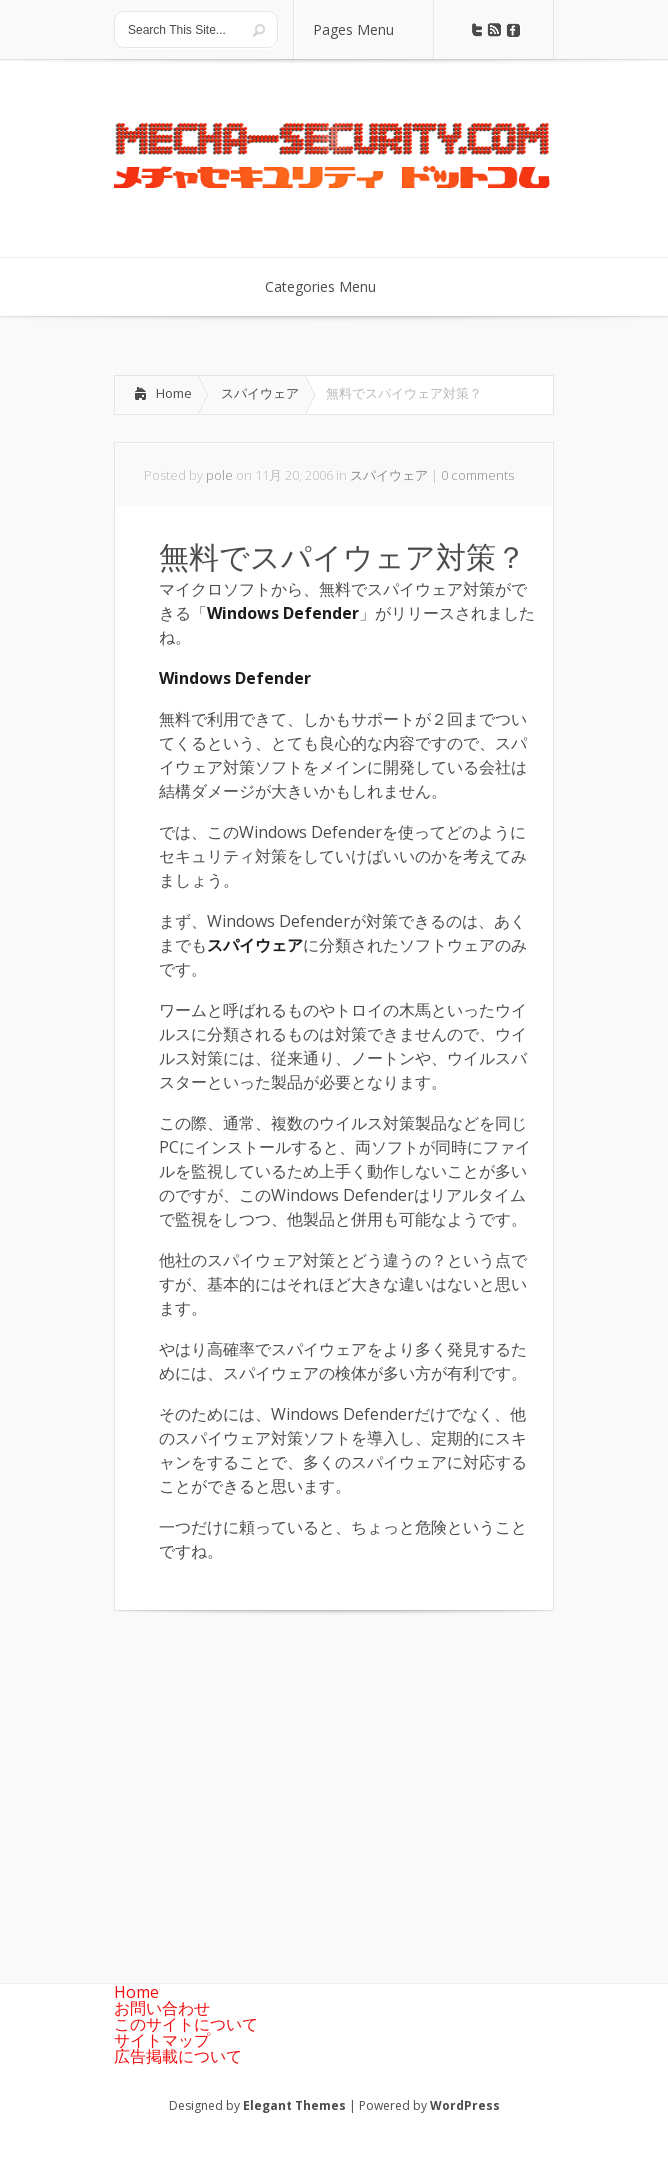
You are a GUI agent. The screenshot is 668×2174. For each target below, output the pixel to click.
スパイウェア (260, 393)
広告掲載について (178, 2056)
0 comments (477, 475)
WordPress (465, 2105)
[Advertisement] (282, 1781)
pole (219, 475)
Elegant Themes (294, 2105)
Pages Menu (366, 29)
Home (174, 393)
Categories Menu (333, 286)
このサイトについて (186, 2024)
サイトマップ (162, 2040)
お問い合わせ (162, 2008)
